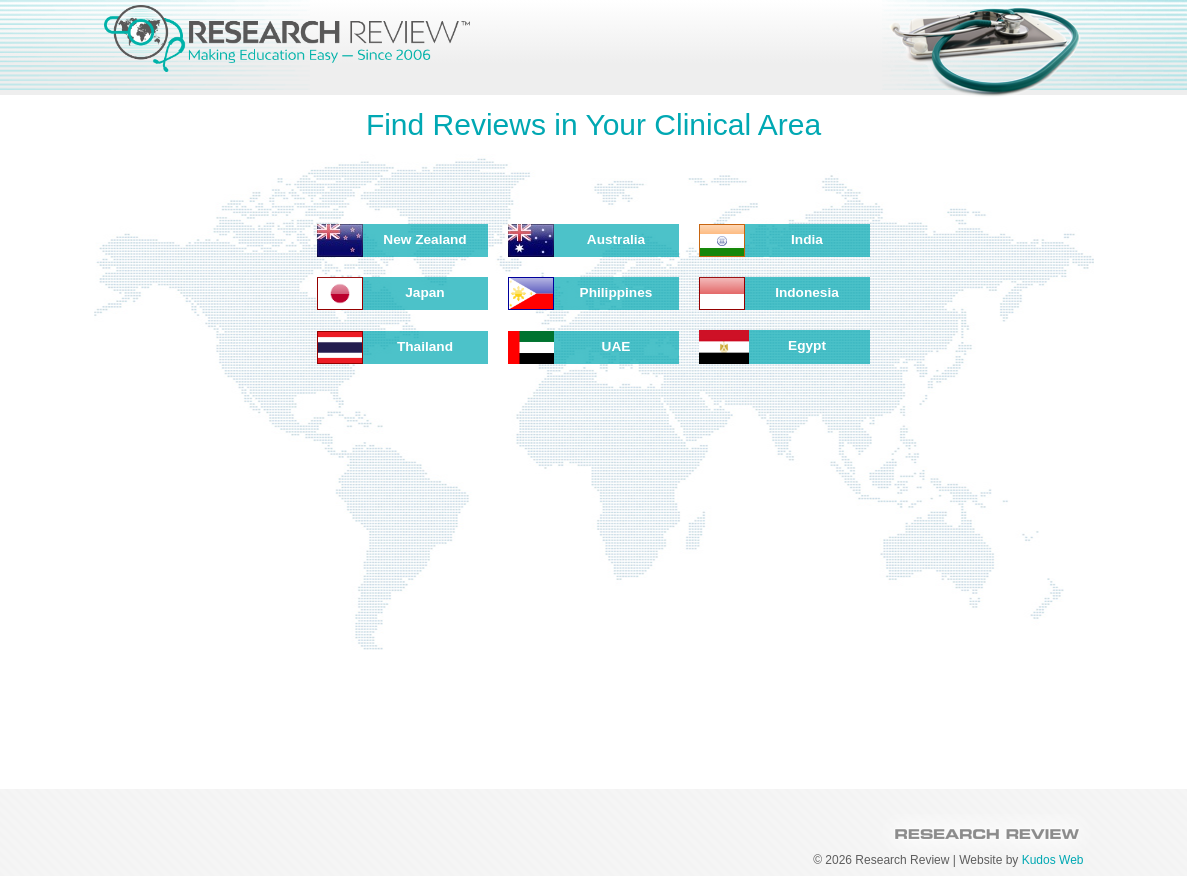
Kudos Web (1053, 860)
